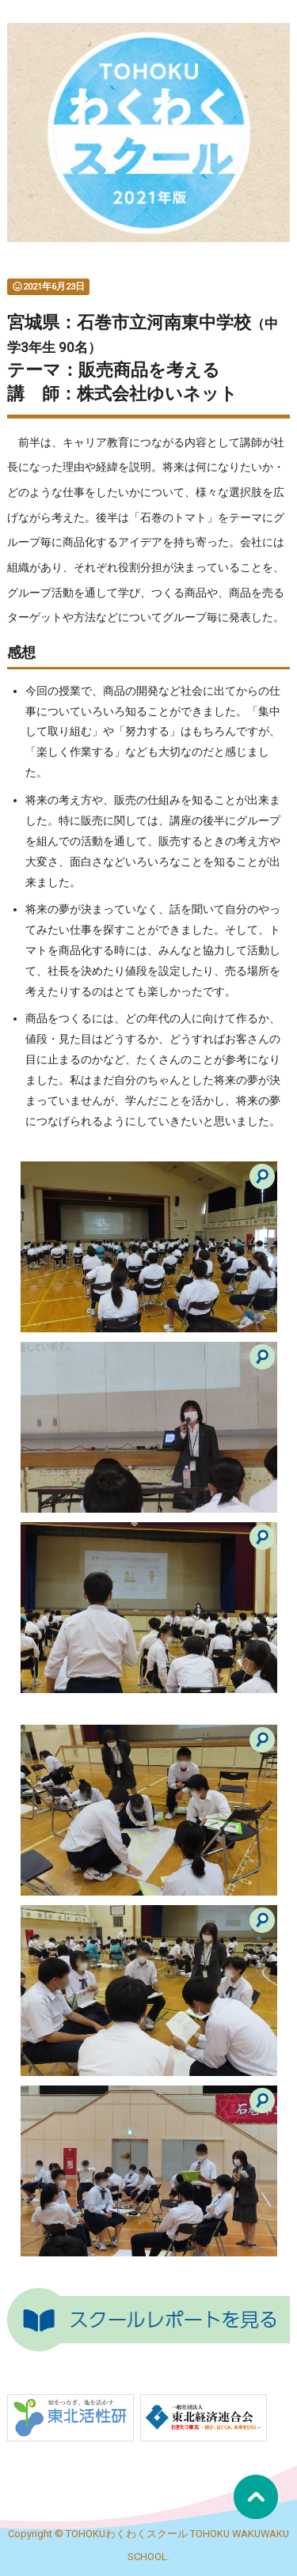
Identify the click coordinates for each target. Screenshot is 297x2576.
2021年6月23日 (48, 286)
